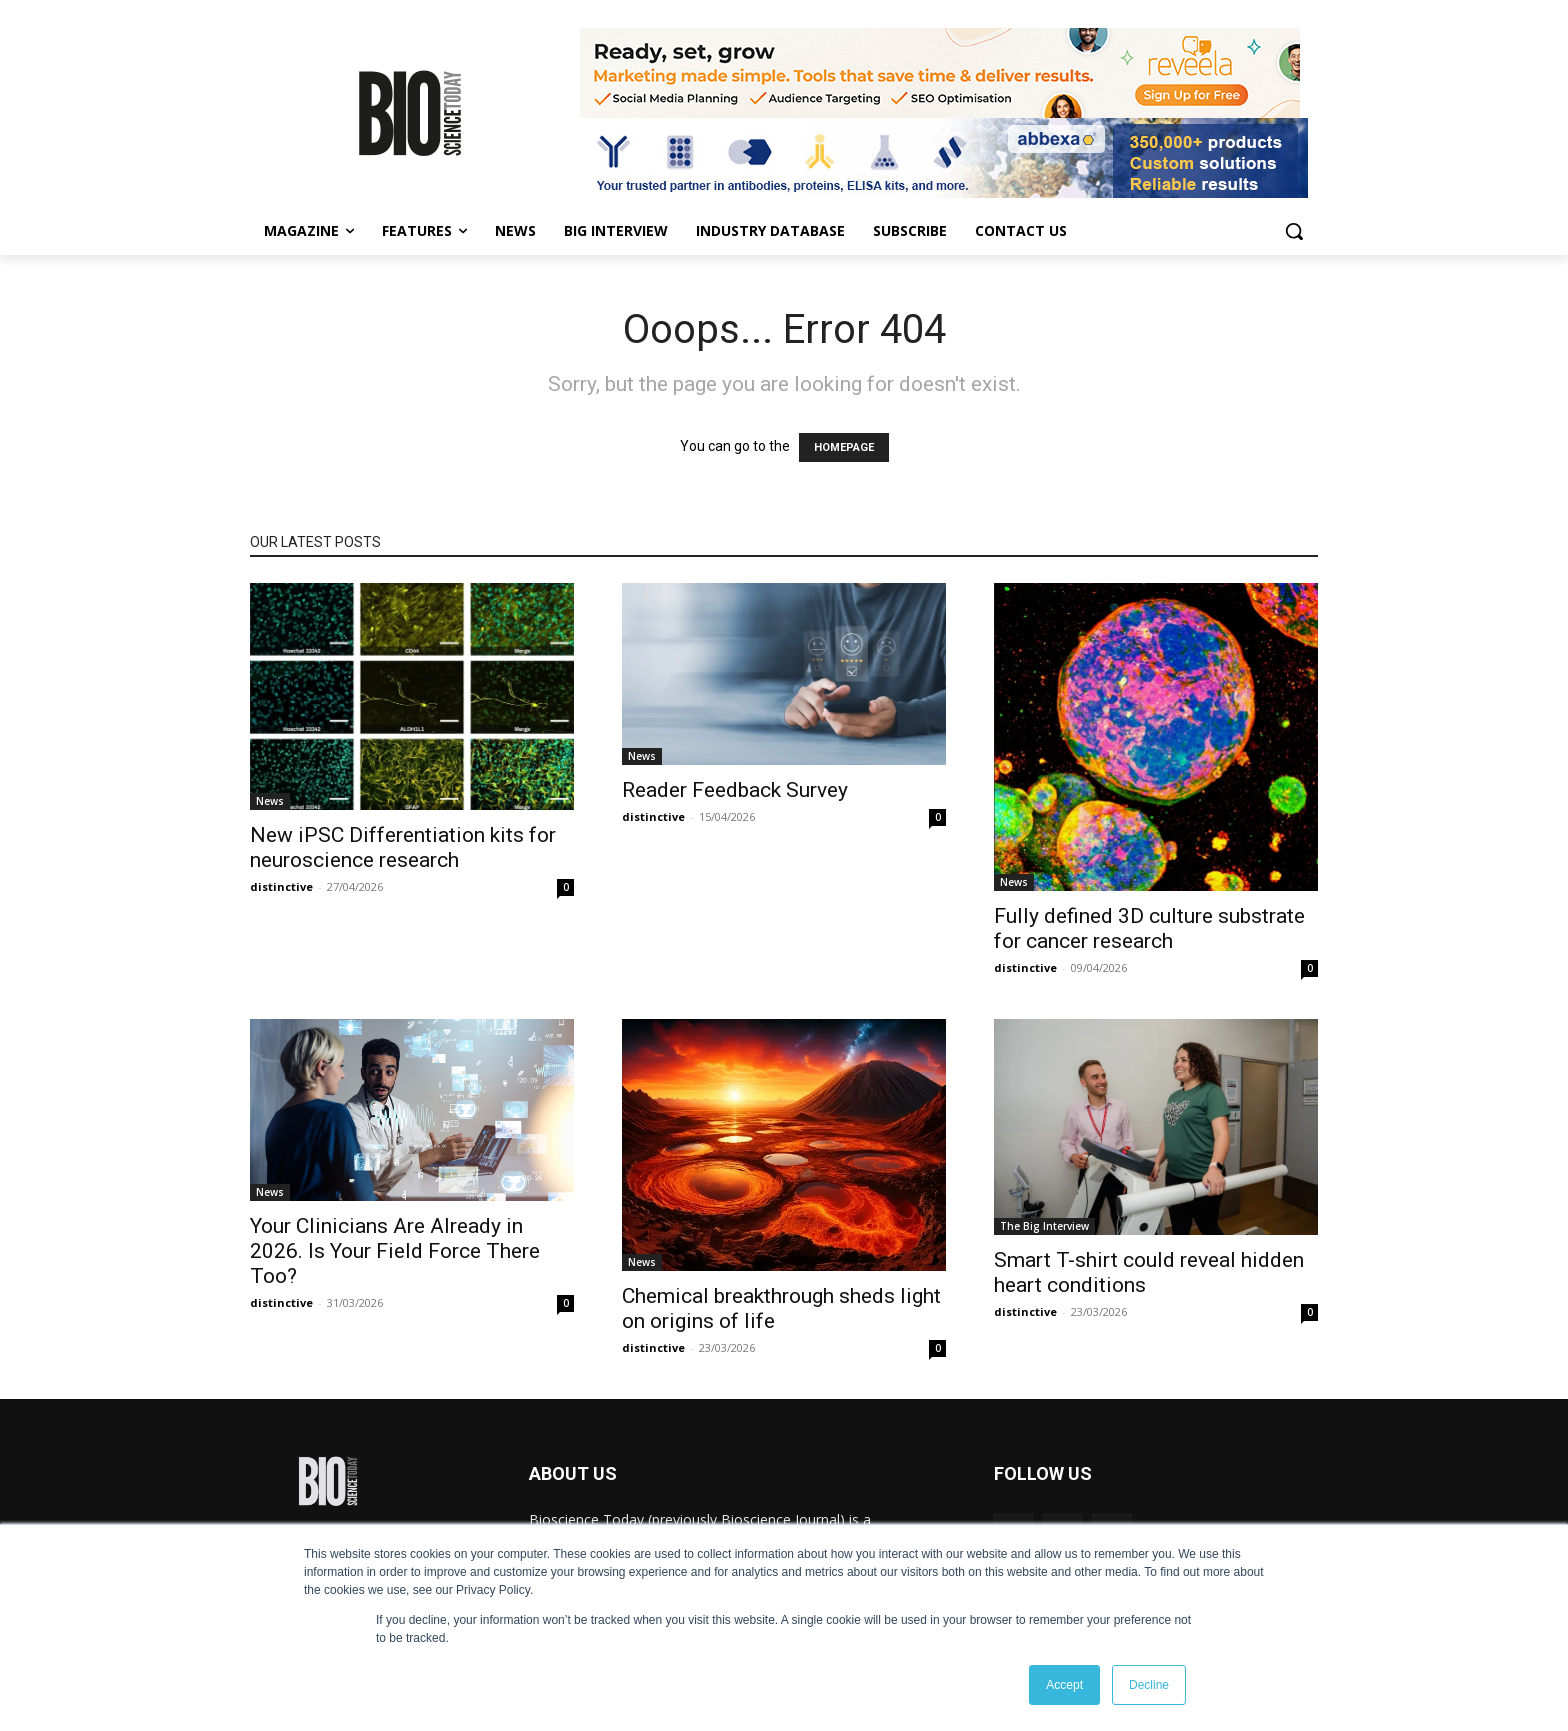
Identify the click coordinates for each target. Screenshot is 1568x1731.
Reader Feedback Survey (735, 790)
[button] (1294, 231)
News (270, 801)
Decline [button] (1149, 1685)
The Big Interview (1044, 1226)
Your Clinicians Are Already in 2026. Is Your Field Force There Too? (395, 1251)
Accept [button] (1064, 1685)
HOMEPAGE (844, 447)
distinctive (281, 886)
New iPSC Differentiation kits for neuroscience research (403, 847)
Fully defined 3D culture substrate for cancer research (1149, 928)
